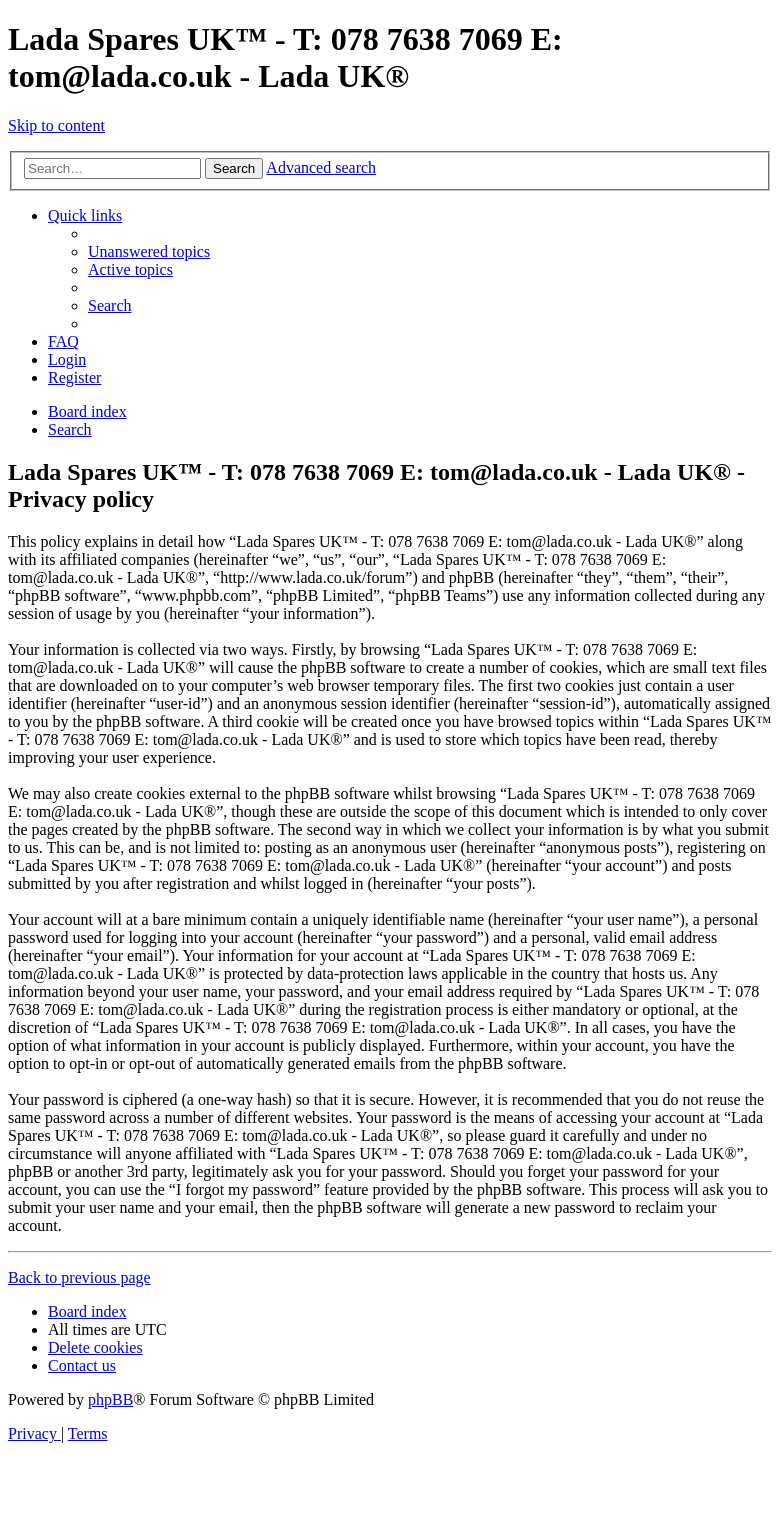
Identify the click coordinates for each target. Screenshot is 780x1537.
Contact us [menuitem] (82, 1365)
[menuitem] (149, 251)
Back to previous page (79, 1277)
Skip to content (56, 125)
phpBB (110, 1399)
